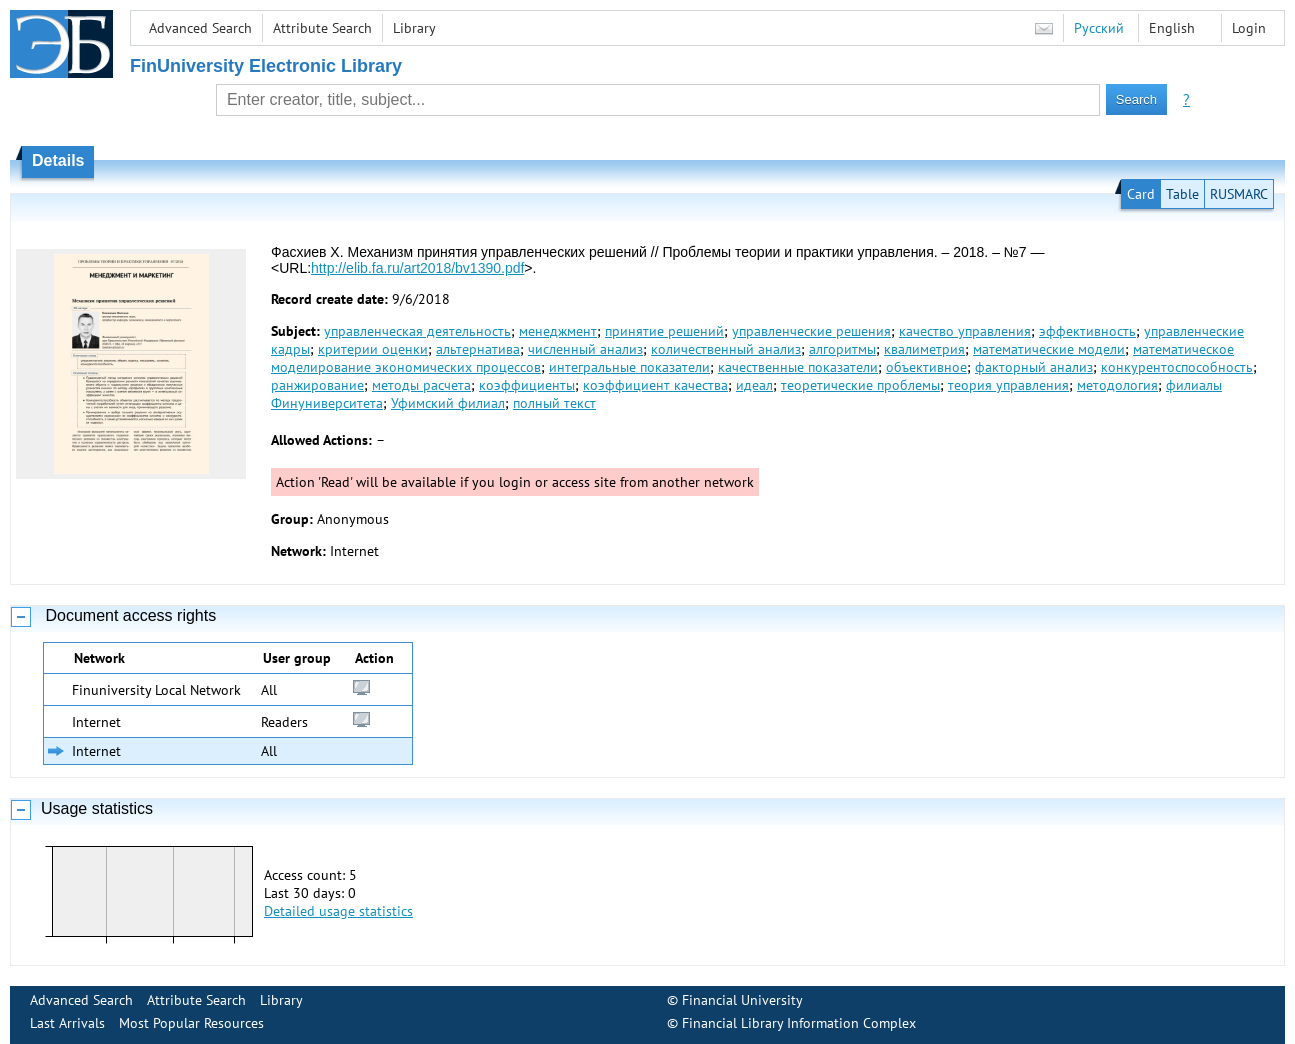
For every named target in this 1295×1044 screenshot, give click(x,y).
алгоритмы (842, 349)
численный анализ (585, 349)
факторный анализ (1034, 367)
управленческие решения (811, 331)
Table (1182, 194)
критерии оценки (373, 349)
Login (1249, 28)
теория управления (1008, 385)
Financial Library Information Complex (799, 1023)
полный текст (554, 403)
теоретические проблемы (860, 385)
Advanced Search (200, 28)
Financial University (742, 1000)
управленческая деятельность (417, 331)
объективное (926, 367)
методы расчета (421, 385)
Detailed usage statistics (338, 911)
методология (1117, 385)
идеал (754, 385)
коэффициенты (527, 385)
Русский (1099, 28)
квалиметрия (924, 349)
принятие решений (664, 331)
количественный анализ (726, 349)
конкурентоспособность (1177, 367)
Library (414, 28)
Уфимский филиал (448, 403)
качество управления (965, 331)
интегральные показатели (629, 367)
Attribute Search (322, 28)
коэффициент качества (655, 385)
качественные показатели (798, 367)
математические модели (1049, 349)
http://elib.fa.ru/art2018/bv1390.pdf (417, 268)
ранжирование (317, 385)
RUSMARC (1239, 194)
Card (1141, 194)
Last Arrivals (67, 1023)
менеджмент (558, 331)
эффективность (1087, 331)
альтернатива (478, 349)
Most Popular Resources (191, 1023)
